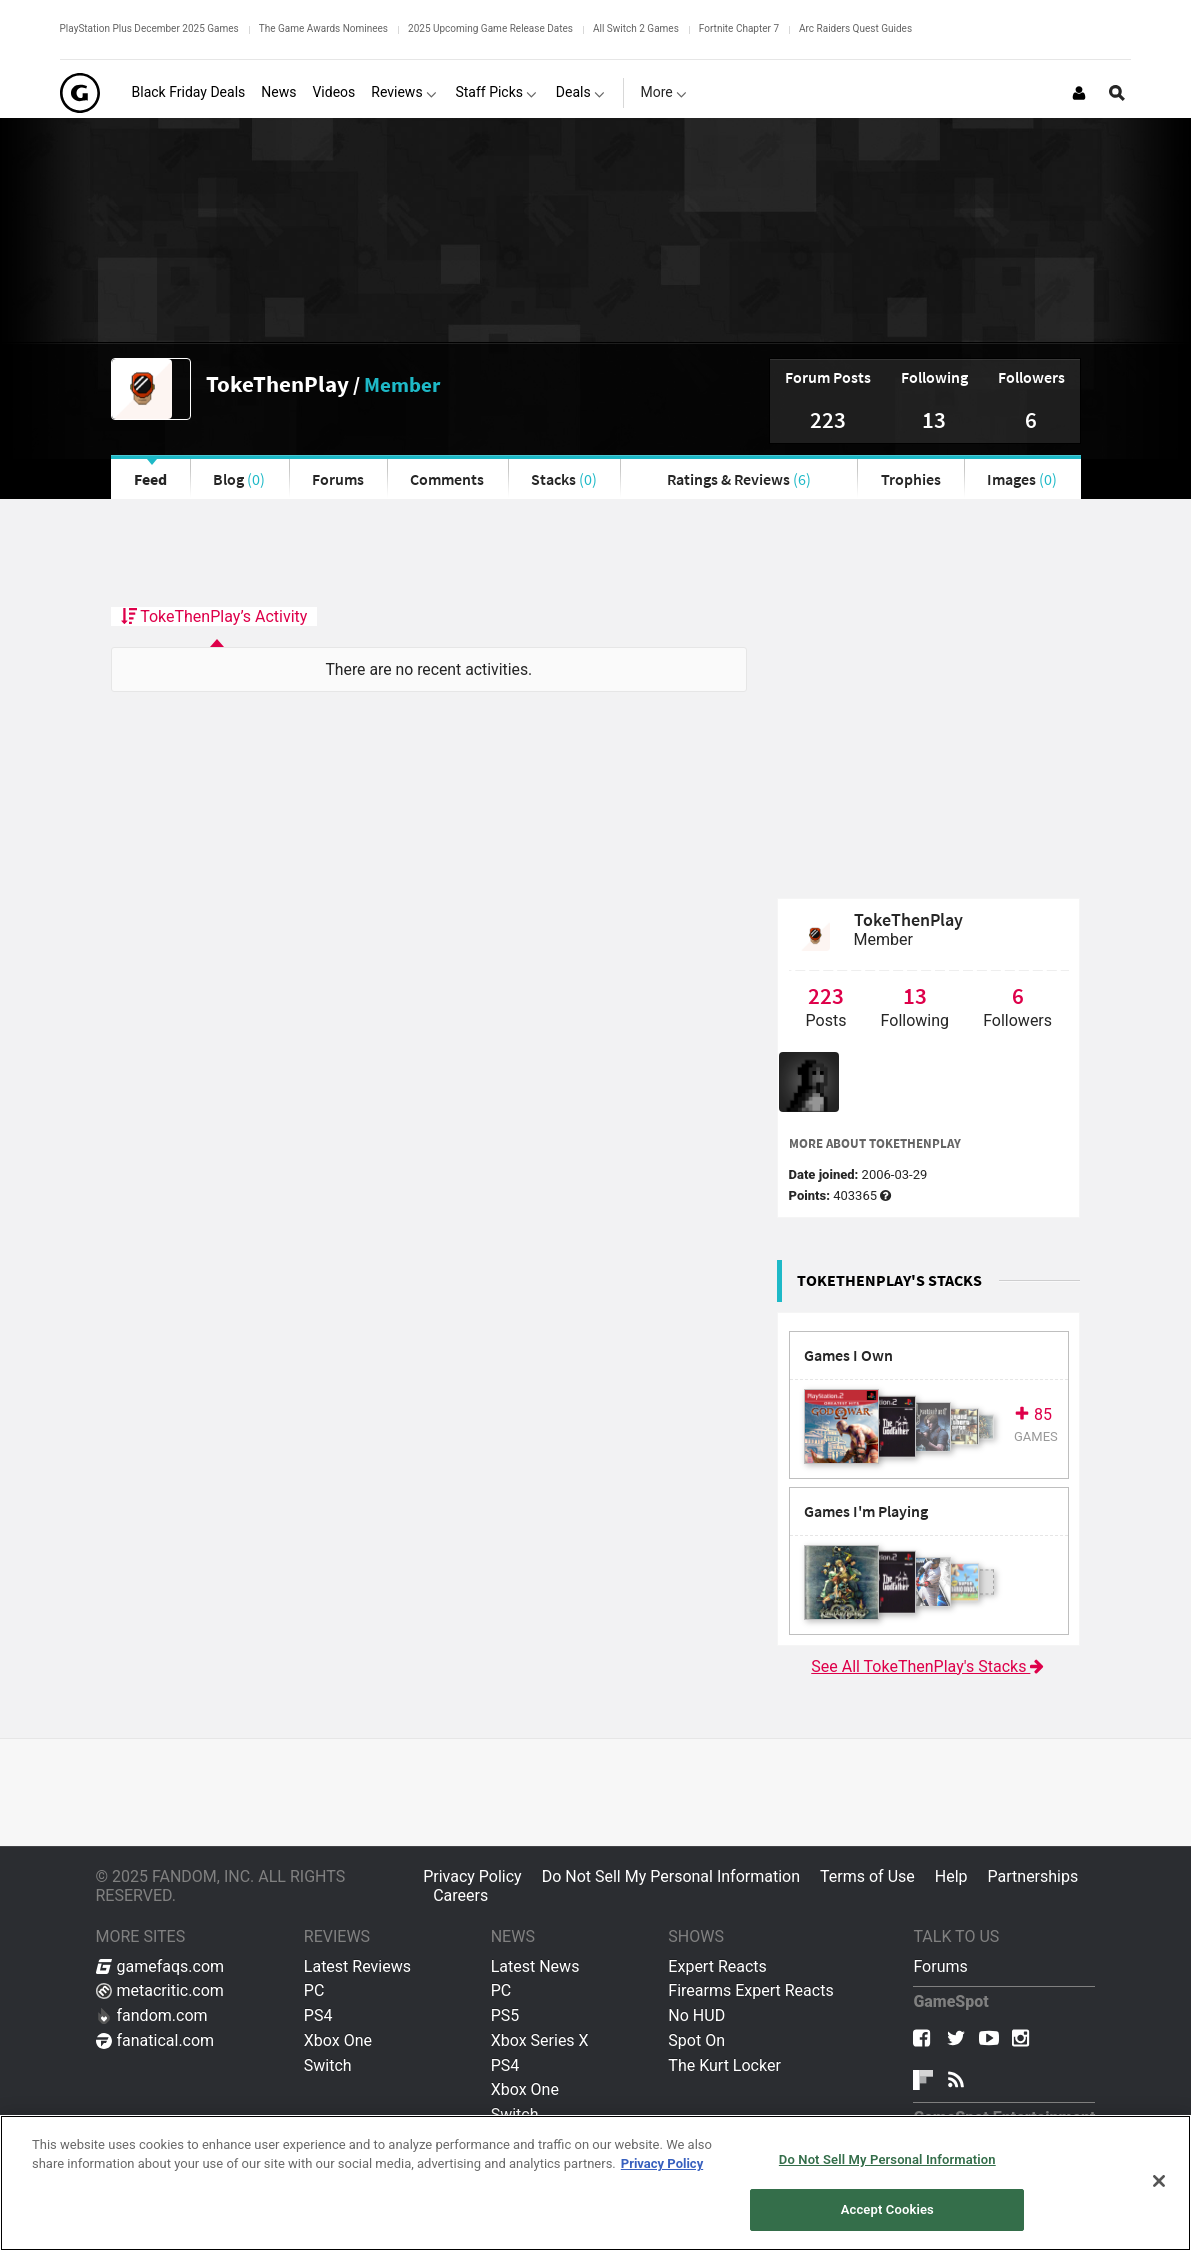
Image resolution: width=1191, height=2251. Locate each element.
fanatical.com (155, 2040)
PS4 (318, 2015)
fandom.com (152, 2015)
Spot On (696, 2040)
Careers (460, 1895)
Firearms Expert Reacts (750, 1990)
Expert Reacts (717, 1966)
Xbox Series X (540, 2040)
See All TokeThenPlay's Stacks (928, 1666)
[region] (595, 2183)
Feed (150, 479)
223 (828, 419)
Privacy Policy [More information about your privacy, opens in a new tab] (662, 2163)
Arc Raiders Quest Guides (855, 28)
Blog (239, 479)
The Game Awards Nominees (323, 28)
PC (314, 1990)
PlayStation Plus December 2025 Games (149, 28)
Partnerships (1033, 1876)
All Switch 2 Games (636, 28)
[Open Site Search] (1117, 93)
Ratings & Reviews (739, 479)
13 (934, 419)
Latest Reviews (357, 1966)
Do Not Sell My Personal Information (671, 1876)
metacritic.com (160, 1990)
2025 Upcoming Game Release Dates (490, 28)
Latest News (535, 1966)
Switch (328, 2065)
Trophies (911, 479)
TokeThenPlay (277, 383)
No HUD (696, 2015)
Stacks (564, 479)
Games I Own (848, 1355)
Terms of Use (867, 1876)
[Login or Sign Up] (1079, 93)
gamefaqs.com (160, 1966)
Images (1022, 479)
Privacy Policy (472, 1876)
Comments (447, 479)
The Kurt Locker (724, 2065)
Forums (338, 479)
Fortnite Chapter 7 (739, 28)
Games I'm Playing (866, 1511)
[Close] (1159, 2181)
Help (951, 1876)
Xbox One (338, 2040)
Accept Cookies (887, 2209)
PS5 (505, 2015)
